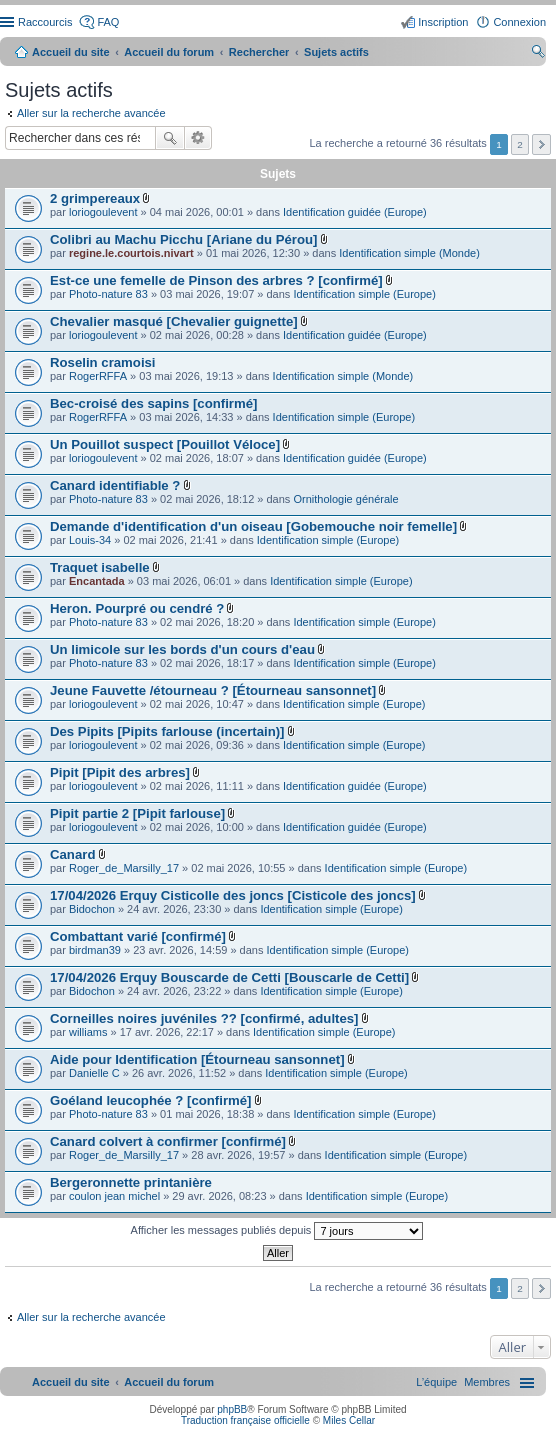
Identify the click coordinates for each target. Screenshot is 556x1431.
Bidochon (92, 909)
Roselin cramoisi (103, 362)
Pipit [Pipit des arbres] (120, 772)
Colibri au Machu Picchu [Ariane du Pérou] (183, 239)
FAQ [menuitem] (108, 22)
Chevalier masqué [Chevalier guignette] (174, 321)
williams (88, 1032)
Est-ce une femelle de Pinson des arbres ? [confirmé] (216, 280)
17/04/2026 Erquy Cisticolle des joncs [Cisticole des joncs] (233, 895)
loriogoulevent (103, 212)
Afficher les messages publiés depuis (277, 1231)
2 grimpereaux (95, 198)
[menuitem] (487, 1382)
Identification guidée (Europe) (355, 212)
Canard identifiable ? (115, 485)
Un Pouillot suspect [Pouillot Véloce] (165, 444)
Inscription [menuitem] (443, 22)
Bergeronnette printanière (131, 1182)
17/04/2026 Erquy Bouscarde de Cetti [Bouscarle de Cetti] (229, 977)
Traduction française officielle (245, 1420)
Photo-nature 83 (108, 294)
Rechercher (170, 138)
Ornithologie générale (345, 499)
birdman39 (95, 950)
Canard (72, 854)
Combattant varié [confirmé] (138, 936)
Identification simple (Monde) (409, 253)
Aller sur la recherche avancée (91, 113)
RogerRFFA (98, 376)
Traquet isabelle (100, 567)
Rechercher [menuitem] (538, 54)
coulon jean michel (114, 1196)
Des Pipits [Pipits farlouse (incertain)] (167, 731)
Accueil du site (71, 52)
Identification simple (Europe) (364, 294)
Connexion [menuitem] (519, 22)
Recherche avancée (198, 138)
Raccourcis (45, 22)
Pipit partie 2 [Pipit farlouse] (137, 813)
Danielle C (94, 1073)
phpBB (232, 1409)
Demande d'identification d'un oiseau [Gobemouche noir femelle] (253, 526)
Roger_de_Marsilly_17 (124, 868)
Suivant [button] (541, 144)
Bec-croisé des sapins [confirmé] (153, 403)
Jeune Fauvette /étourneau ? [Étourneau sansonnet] (213, 690)
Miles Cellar (349, 1420)
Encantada (97, 581)
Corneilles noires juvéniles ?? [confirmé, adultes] (204, 1018)
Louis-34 (90, 540)
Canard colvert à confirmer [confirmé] (168, 1141)
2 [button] (520, 144)
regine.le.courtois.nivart (131, 253)
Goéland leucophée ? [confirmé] (151, 1100)
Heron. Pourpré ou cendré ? (137, 608)
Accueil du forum (169, 52)
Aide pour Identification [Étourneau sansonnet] (197, 1059)
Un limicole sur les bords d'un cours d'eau (182, 649)
